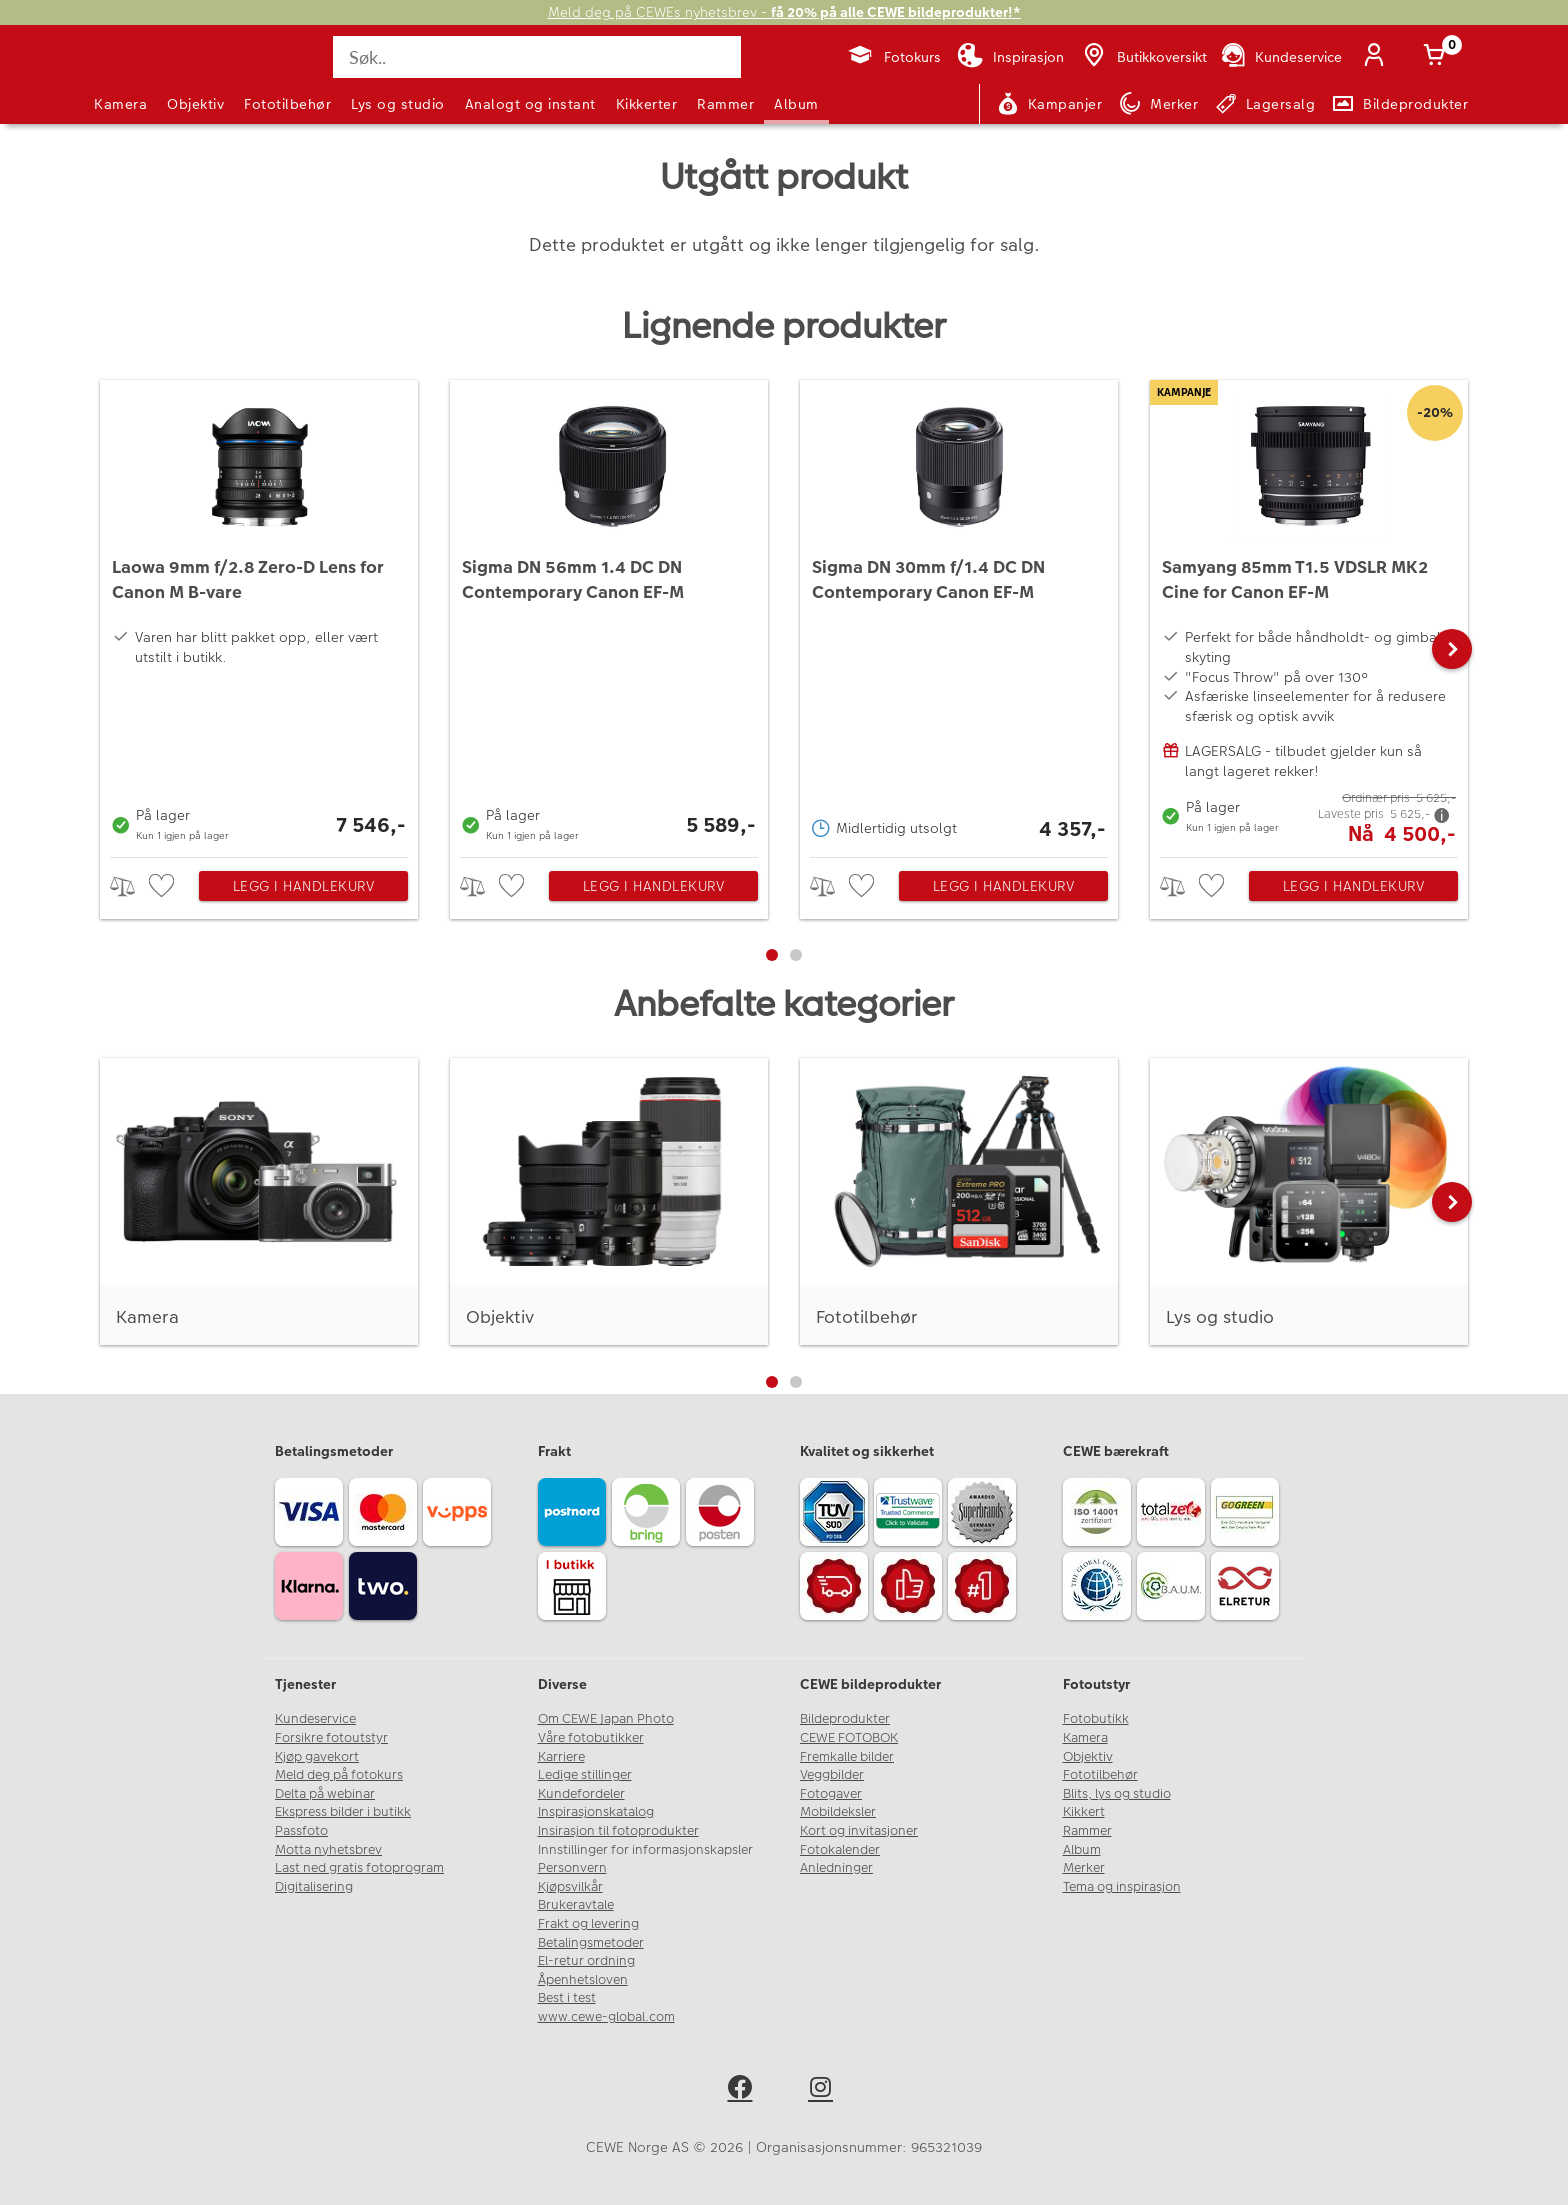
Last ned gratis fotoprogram (359, 1868)
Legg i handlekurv (304, 886)
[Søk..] (537, 57)
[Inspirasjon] (1010, 57)
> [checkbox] (129, 886)
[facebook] (743, 2090)
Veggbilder (832, 1775)
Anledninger (836, 1868)
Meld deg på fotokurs (339, 1775)
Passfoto (301, 1831)
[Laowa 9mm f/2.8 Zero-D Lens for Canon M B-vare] (259, 613)
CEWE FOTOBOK (849, 1738)
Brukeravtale (576, 1905)
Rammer (725, 104)
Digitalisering (314, 1887)
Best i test (567, 1998)
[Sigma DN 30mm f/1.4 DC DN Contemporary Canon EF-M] (959, 613)
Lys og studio (398, 104)
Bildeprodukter (845, 1719)
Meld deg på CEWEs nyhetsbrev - (784, 12)
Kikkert (1084, 1812)
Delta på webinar (325, 1794)
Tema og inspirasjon (1122, 1887)
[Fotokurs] (893, 57)
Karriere (561, 1757)
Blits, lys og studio (1117, 1794)
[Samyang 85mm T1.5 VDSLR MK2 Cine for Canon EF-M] (1309, 613)
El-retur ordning (586, 1961)
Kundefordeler (581, 1794)
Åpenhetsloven (583, 1980)
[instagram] (824, 2090)
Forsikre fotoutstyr (331, 1738)
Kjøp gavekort (317, 1757)
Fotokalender (840, 1850)
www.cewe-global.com (606, 2017)
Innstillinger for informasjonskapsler (645, 1850)
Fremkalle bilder (847, 1757)
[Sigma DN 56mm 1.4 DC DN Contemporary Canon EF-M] (609, 613)
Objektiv (195, 104)
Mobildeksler (838, 1812)
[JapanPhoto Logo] (148, 74)
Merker (1084, 1868)
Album (796, 104)
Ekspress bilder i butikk (343, 1812)
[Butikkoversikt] (1143, 57)
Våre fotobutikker (591, 1738)
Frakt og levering (588, 1924)
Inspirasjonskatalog (596, 1812)
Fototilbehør (287, 104)
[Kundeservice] (1280, 57)
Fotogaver (831, 1794)
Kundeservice (315, 1719)
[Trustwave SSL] (911, 1515)
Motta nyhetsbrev (328, 1850)
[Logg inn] (1378, 57)
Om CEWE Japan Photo (606, 1719)
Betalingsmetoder (591, 1943)
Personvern (572, 1868)
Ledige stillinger (585, 1775)
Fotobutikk (1096, 1719)
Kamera (120, 104)
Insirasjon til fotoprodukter (618, 1831)
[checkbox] (164, 886)
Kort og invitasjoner (859, 1831)
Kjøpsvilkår (570, 1887)
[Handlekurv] (1438, 57)
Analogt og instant (530, 104)
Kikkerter (647, 104)
